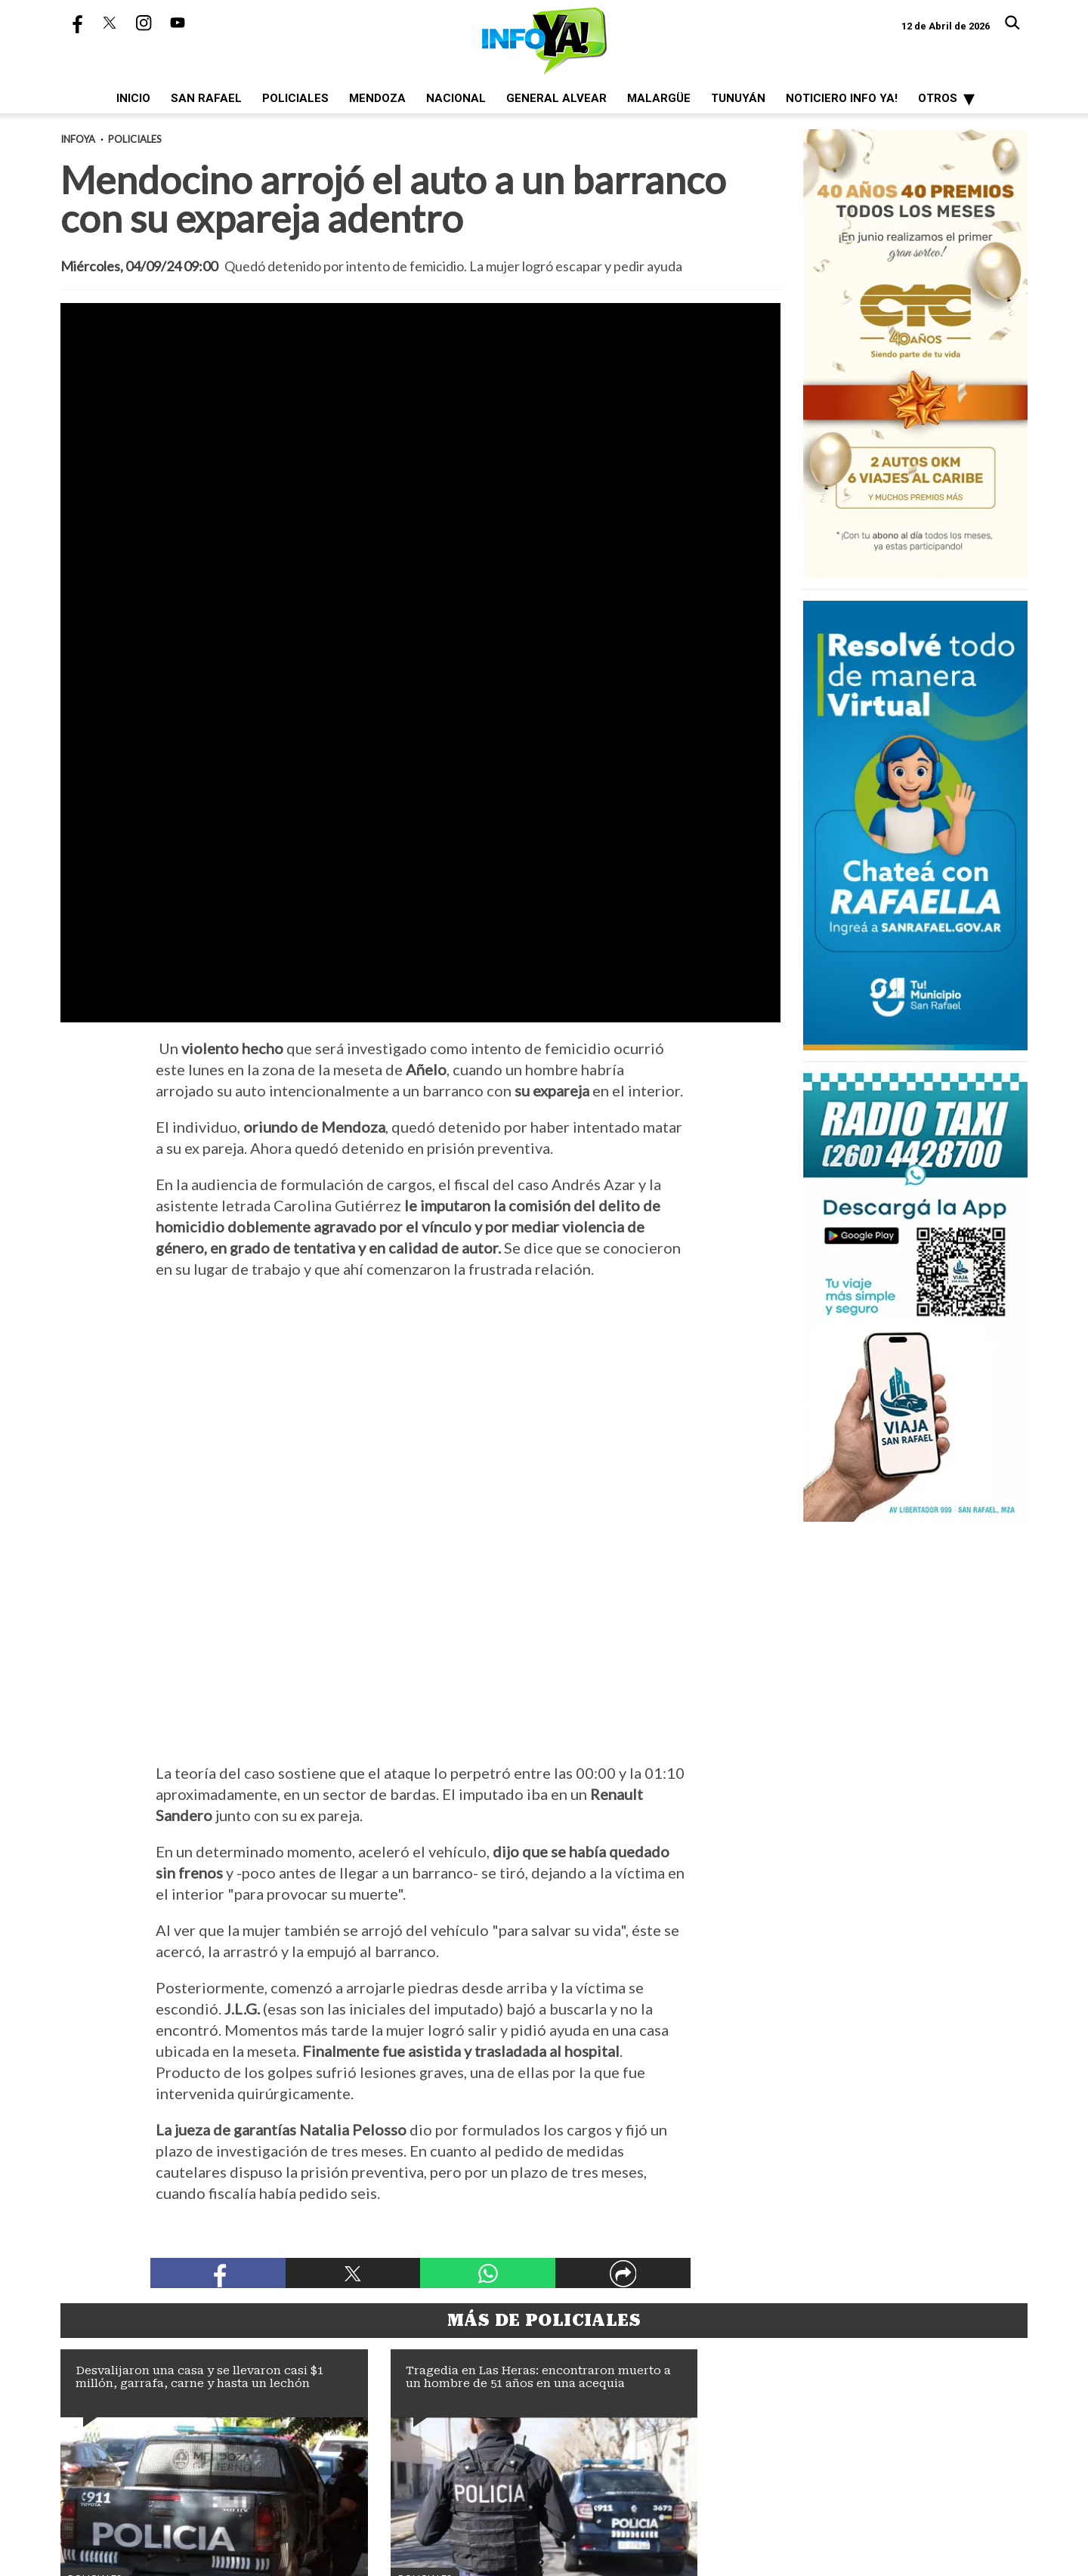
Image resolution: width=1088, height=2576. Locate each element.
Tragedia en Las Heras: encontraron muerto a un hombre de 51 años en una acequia (538, 2062)
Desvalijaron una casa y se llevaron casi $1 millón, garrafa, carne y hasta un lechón (199, 2062)
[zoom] (420, 505)
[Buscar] (1012, 23)
